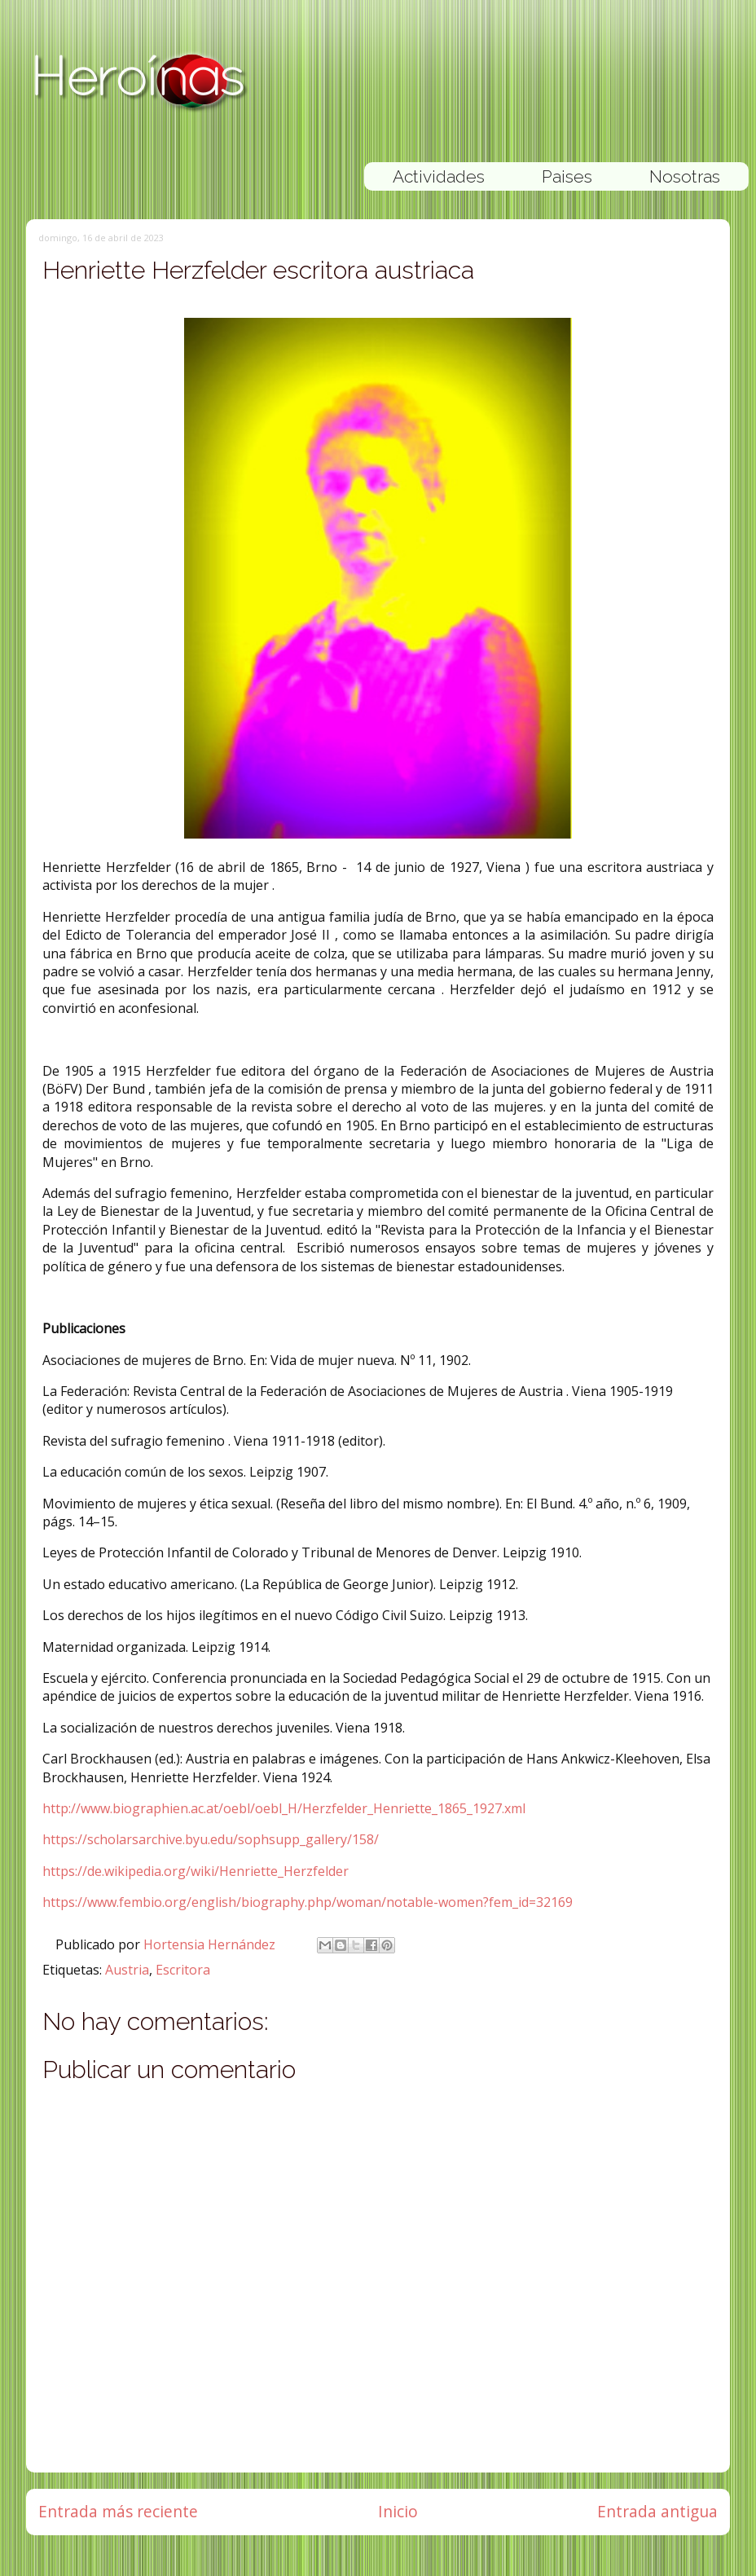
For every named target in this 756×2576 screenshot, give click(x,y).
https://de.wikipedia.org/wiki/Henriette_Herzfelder (195, 1871)
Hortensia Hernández (211, 1944)
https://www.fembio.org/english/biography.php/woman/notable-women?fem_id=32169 (307, 1902)
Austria (127, 1970)
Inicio (398, 2511)
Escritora (183, 1970)
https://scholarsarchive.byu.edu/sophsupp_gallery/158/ (210, 1839)
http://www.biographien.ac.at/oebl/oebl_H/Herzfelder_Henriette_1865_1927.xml (283, 1808)
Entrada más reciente (118, 2511)
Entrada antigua (657, 2511)
